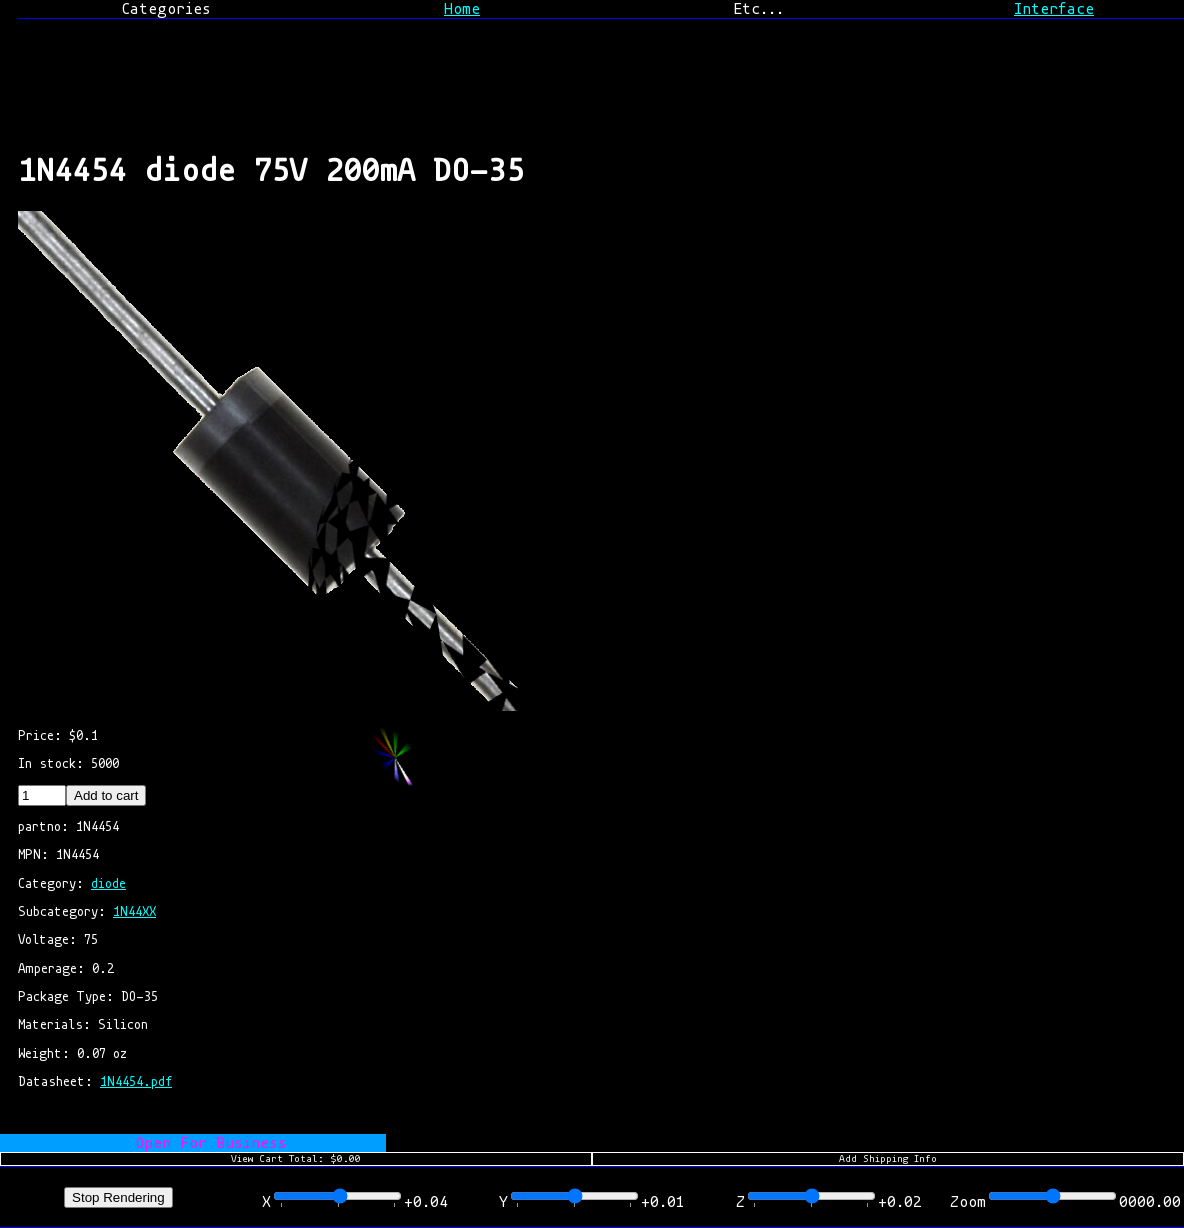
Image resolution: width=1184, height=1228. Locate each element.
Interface (1054, 9)
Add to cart (106, 795)
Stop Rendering (118, 1197)
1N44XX (134, 911)
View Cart (296, 1159)
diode (108, 883)
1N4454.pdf (136, 1081)
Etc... (758, 9)
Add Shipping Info (888, 1159)
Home (462, 9)
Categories (166, 9)
